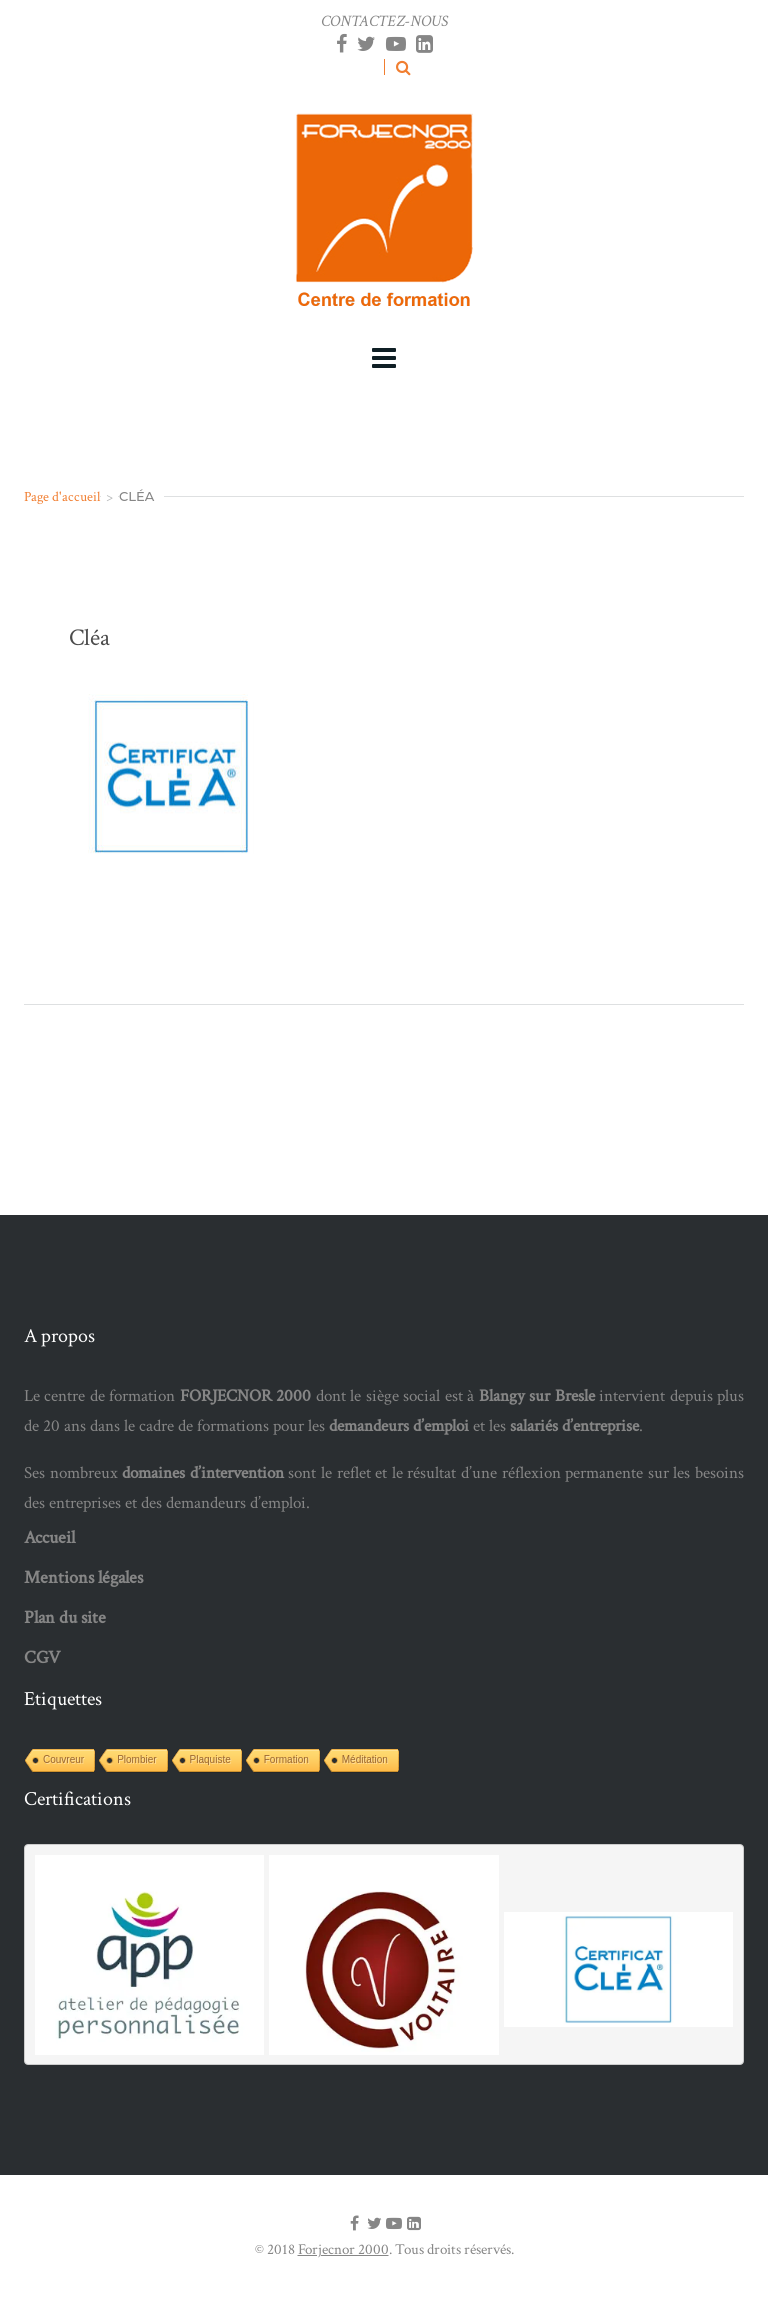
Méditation (365, 1759)
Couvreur (63, 1759)
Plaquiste (210, 1759)
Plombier (136, 1759)
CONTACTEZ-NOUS (384, 21)
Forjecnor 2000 (343, 2249)
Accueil (49, 1537)
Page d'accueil (62, 496)
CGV (42, 1657)
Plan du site (65, 1617)
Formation (286, 1759)
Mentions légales (83, 1577)
